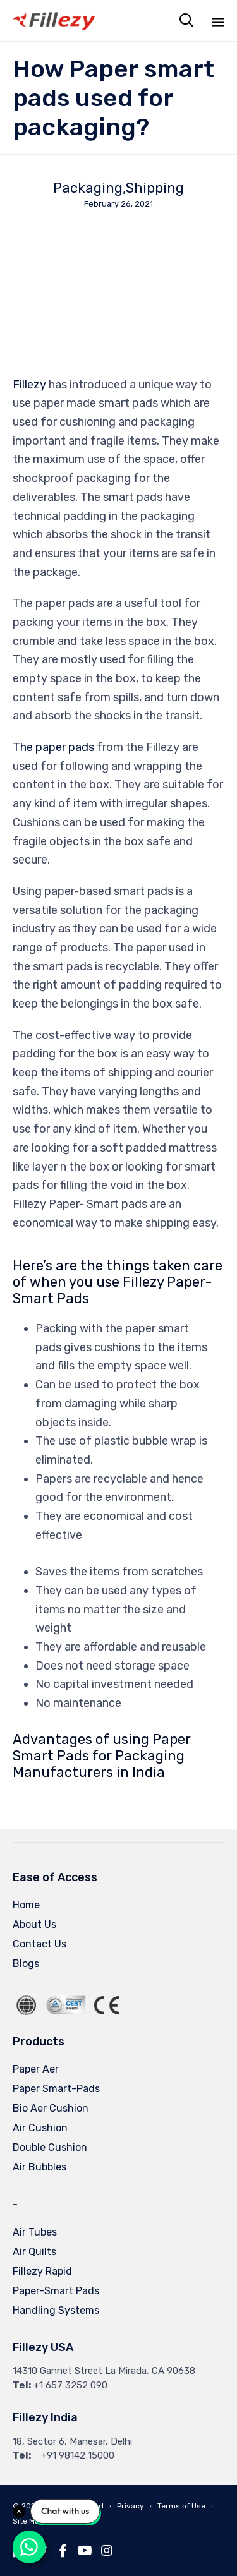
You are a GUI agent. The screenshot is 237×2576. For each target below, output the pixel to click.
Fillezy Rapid (42, 2271)
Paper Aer (36, 2069)
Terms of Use (181, 2505)
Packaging (88, 188)
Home (26, 1905)
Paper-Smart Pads (56, 2291)
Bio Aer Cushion (50, 2108)
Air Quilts (34, 2252)
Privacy (130, 2505)
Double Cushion (50, 2147)
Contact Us (39, 1944)
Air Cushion (40, 2128)
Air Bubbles (39, 2167)
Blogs (26, 1964)
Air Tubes (35, 2232)
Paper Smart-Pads (56, 2089)
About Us (34, 1924)
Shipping (155, 188)
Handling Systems (56, 2310)
